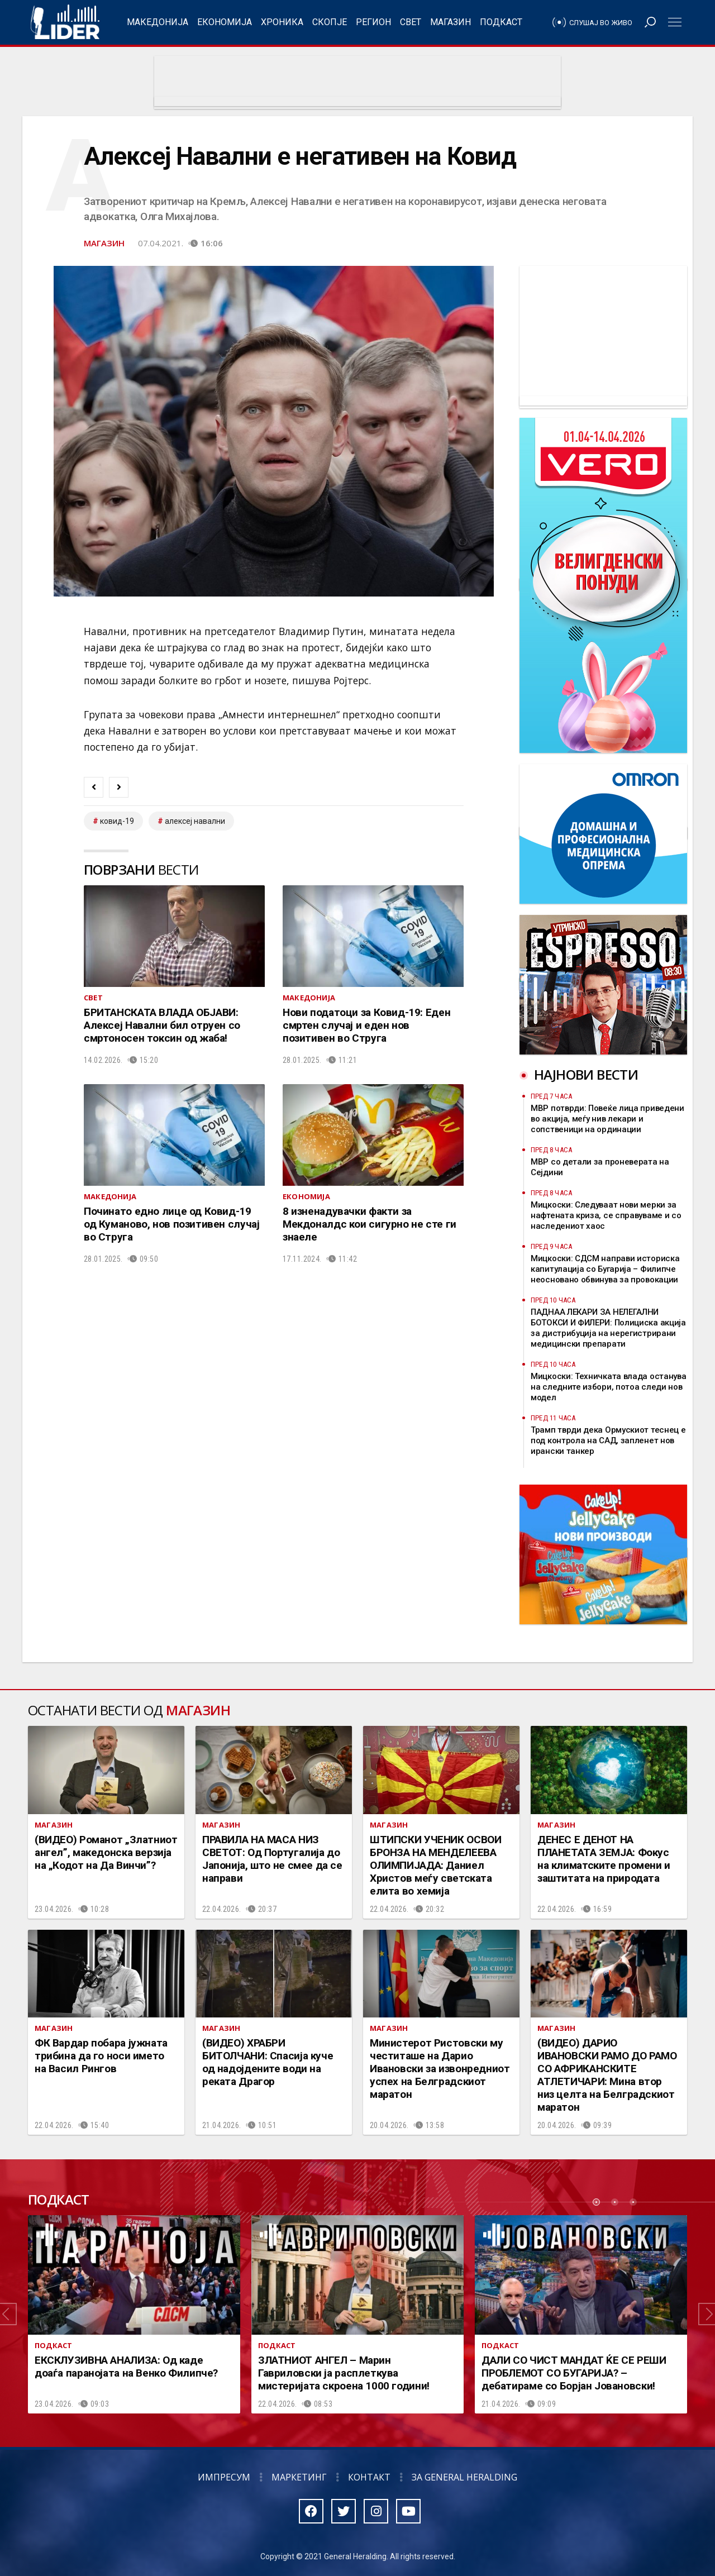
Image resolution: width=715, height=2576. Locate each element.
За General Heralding (464, 2477)
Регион (373, 22)
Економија (224, 22)
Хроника (282, 22)
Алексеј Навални (195, 821)
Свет (410, 22)
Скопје (329, 22)
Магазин (450, 22)
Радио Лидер (65, 22)
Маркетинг (299, 2477)
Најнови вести (586, 1074)
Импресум (224, 2477)
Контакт (369, 2477)
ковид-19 (117, 821)
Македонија (157, 22)
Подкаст (501, 22)
